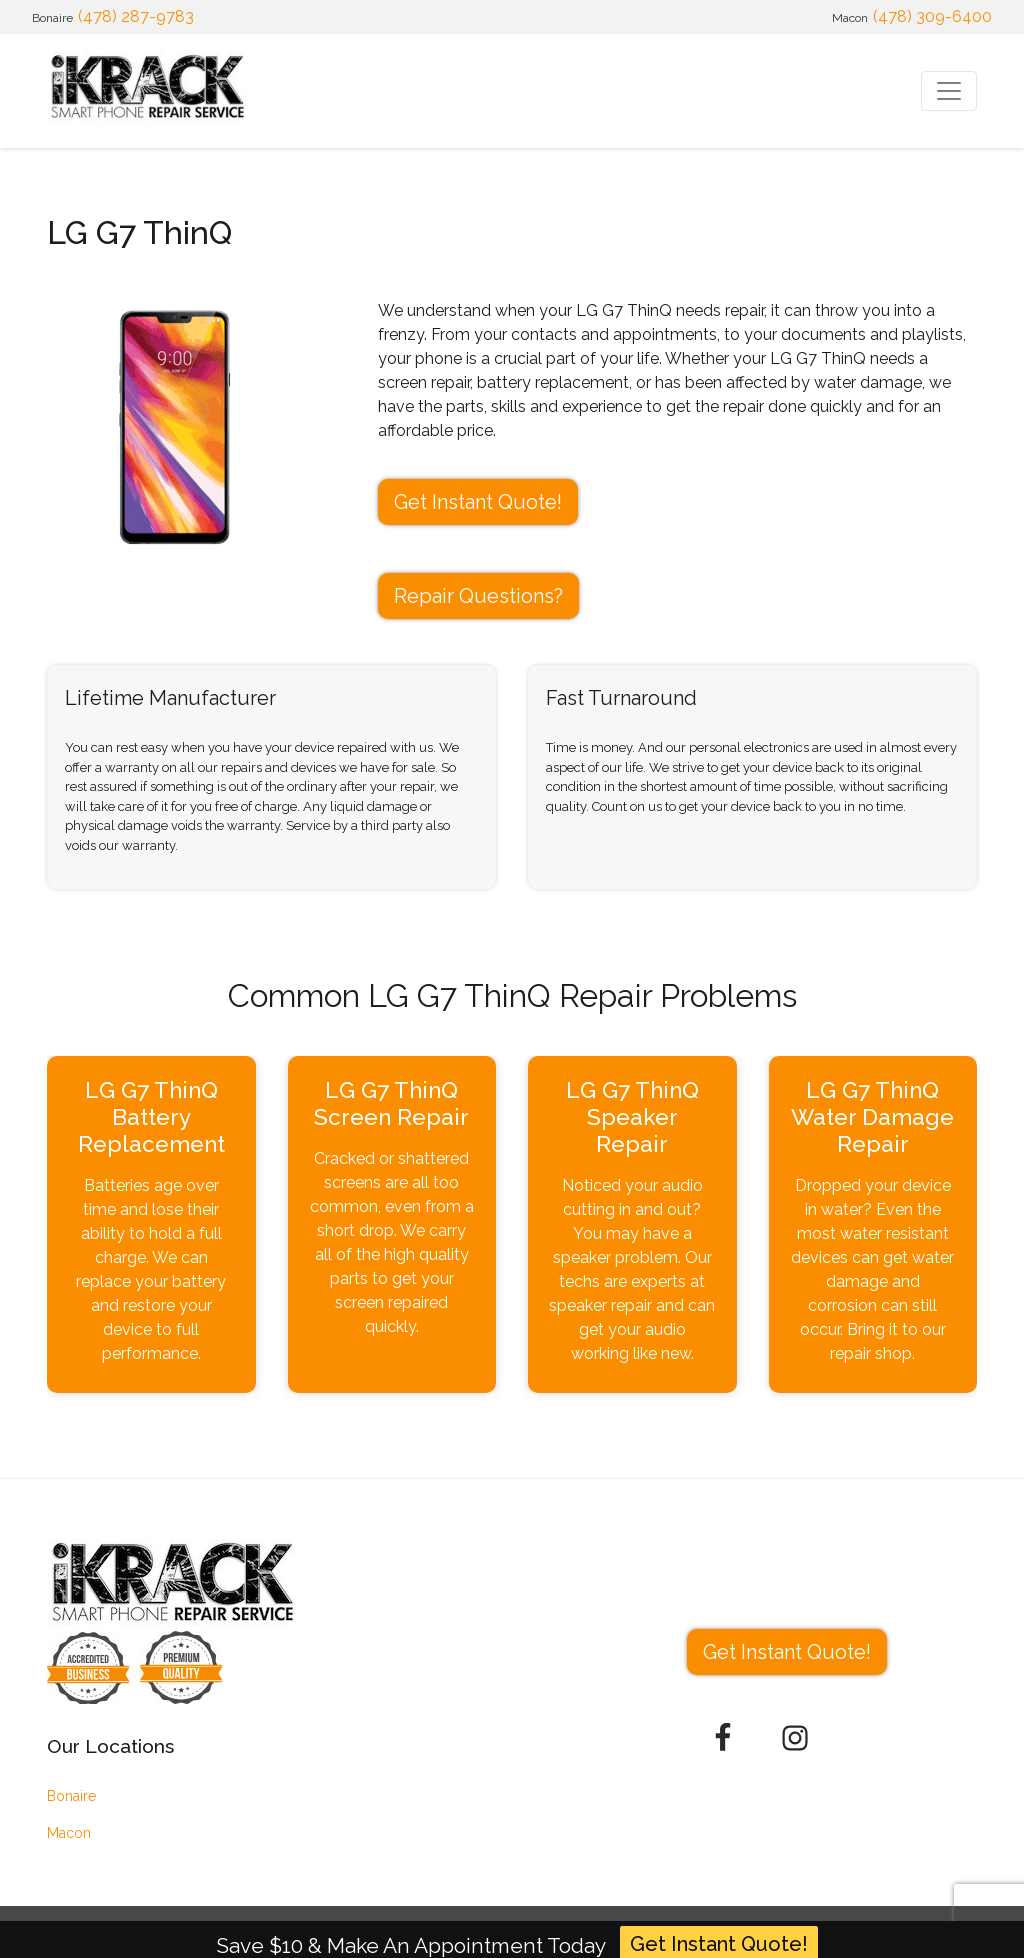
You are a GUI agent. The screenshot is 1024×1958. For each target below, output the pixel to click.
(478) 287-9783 (136, 16)
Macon (69, 1833)
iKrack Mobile (139, 1932)
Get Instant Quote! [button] (478, 502)
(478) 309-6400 (932, 16)
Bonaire (71, 1796)
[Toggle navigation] (949, 91)
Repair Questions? (478, 596)
